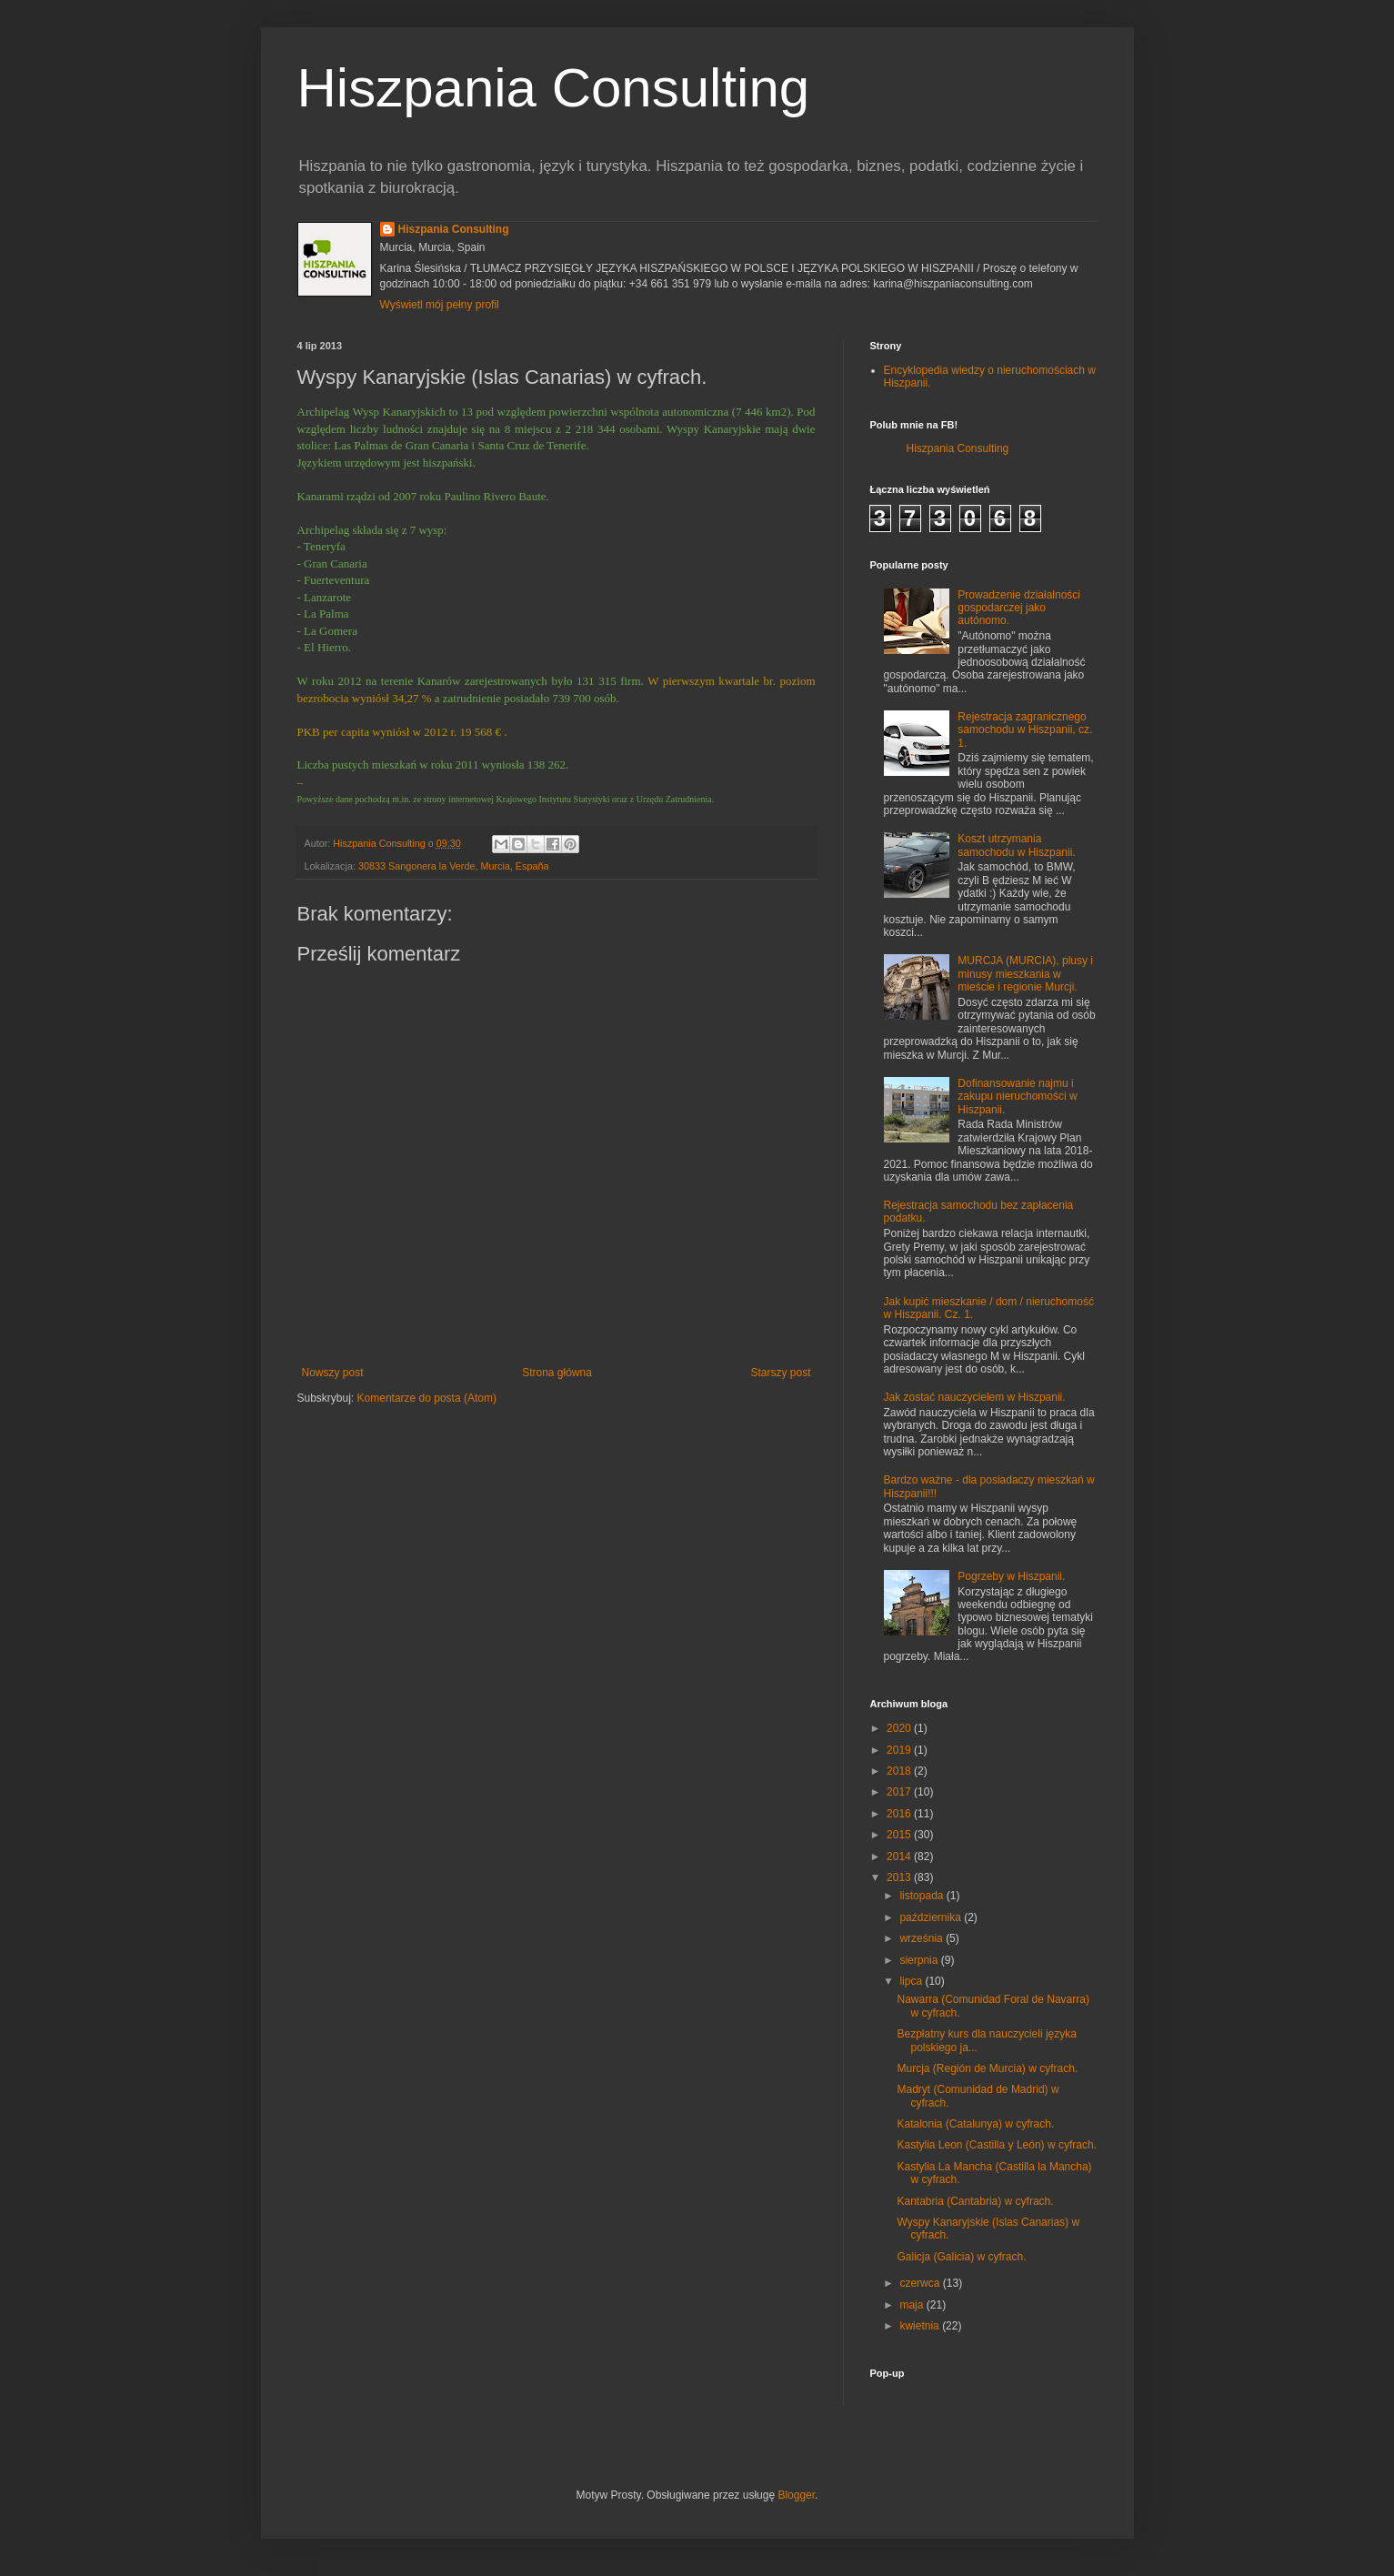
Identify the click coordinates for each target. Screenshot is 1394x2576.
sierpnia (919, 1960)
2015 (900, 1834)
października (931, 1917)
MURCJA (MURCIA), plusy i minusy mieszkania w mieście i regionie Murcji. (1025, 973)
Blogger (796, 2495)
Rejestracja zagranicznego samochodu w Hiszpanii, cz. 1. (1025, 730)
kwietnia (920, 2325)
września (922, 1938)
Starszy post (780, 1372)
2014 (900, 1856)
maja (912, 2305)
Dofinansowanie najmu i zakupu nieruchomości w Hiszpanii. (1017, 1096)
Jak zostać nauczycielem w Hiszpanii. (975, 1397)
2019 (900, 1750)
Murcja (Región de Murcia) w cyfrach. (987, 2068)
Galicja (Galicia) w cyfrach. (961, 2256)
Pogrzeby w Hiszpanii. (1011, 1576)
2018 (900, 1771)
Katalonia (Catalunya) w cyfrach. (975, 2124)
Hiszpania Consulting (553, 87)
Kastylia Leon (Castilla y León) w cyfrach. (996, 2144)
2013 (900, 1877)
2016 (900, 1813)
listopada (922, 1895)
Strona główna (557, 1372)
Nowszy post (333, 1372)
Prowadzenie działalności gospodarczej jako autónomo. (1019, 608)
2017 (900, 1792)
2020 (900, 1728)
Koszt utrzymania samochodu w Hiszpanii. (1016, 845)
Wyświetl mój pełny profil (439, 304)
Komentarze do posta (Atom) (426, 1398)
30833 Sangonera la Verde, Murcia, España (453, 865)
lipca (912, 1981)
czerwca (920, 2283)
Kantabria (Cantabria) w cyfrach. (975, 2201)
